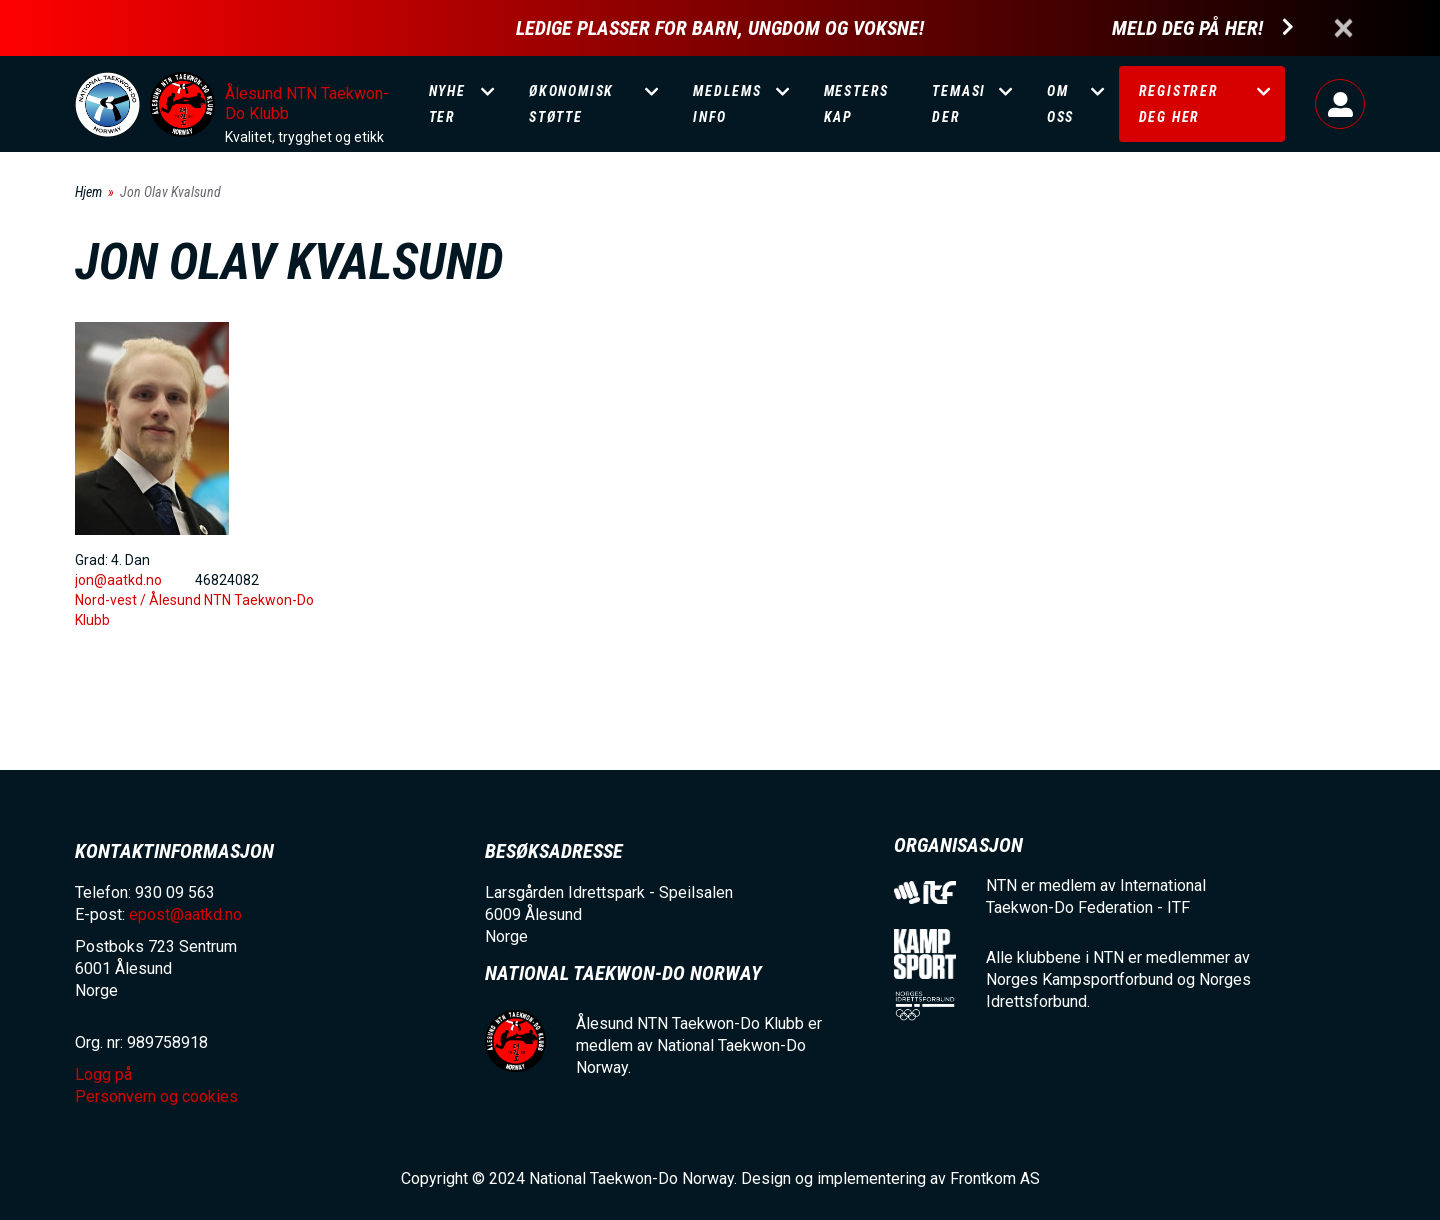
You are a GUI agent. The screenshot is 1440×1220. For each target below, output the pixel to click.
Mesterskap (857, 104)
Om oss (1060, 104)
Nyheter (447, 104)
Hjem (88, 192)
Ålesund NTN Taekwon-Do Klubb (307, 103)
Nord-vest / (112, 600)
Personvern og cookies (156, 1096)
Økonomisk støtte (571, 104)
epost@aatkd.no (185, 914)
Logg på (1340, 104)
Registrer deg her (1179, 104)
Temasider (959, 104)
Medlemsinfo (727, 104)
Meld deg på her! (1187, 28)
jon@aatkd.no (118, 580)
